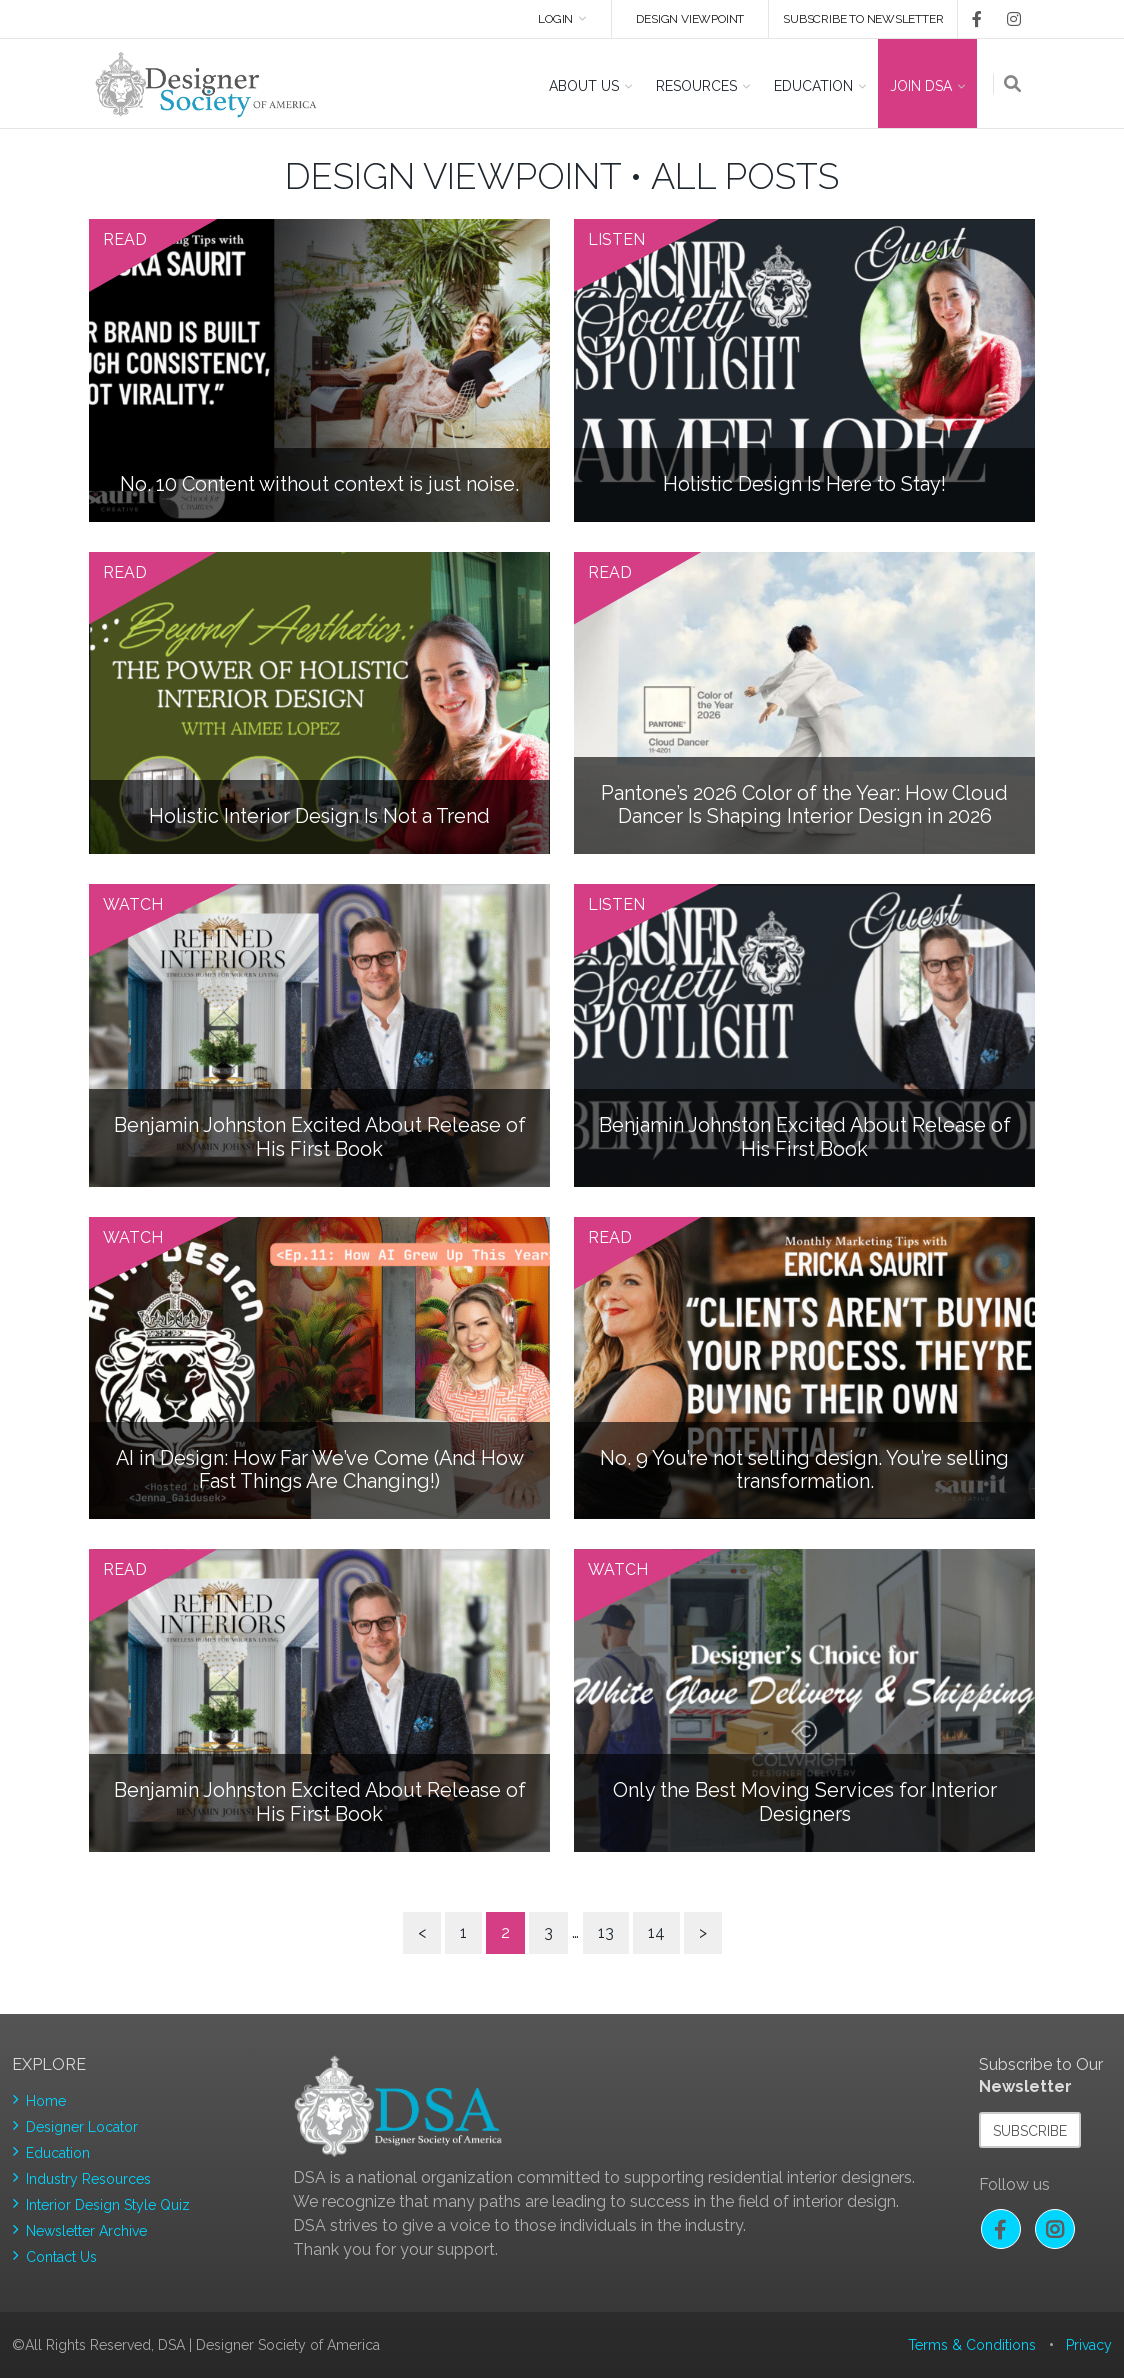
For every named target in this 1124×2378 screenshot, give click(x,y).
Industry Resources (88, 2179)
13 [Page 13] (606, 1932)
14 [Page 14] (656, 1932)
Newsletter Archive (86, 2231)
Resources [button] (696, 86)
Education (58, 2153)
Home (46, 2101)
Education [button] (813, 86)
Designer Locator (82, 2127)
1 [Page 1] (463, 1932)
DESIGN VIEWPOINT (689, 19)
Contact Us (61, 2257)
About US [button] (584, 86)
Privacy (1089, 2345)
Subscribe (1030, 2131)
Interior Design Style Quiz (108, 2205)
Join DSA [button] (921, 86)
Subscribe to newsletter (863, 19)
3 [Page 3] (548, 1932)
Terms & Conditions (972, 2345)
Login (551, 19)
